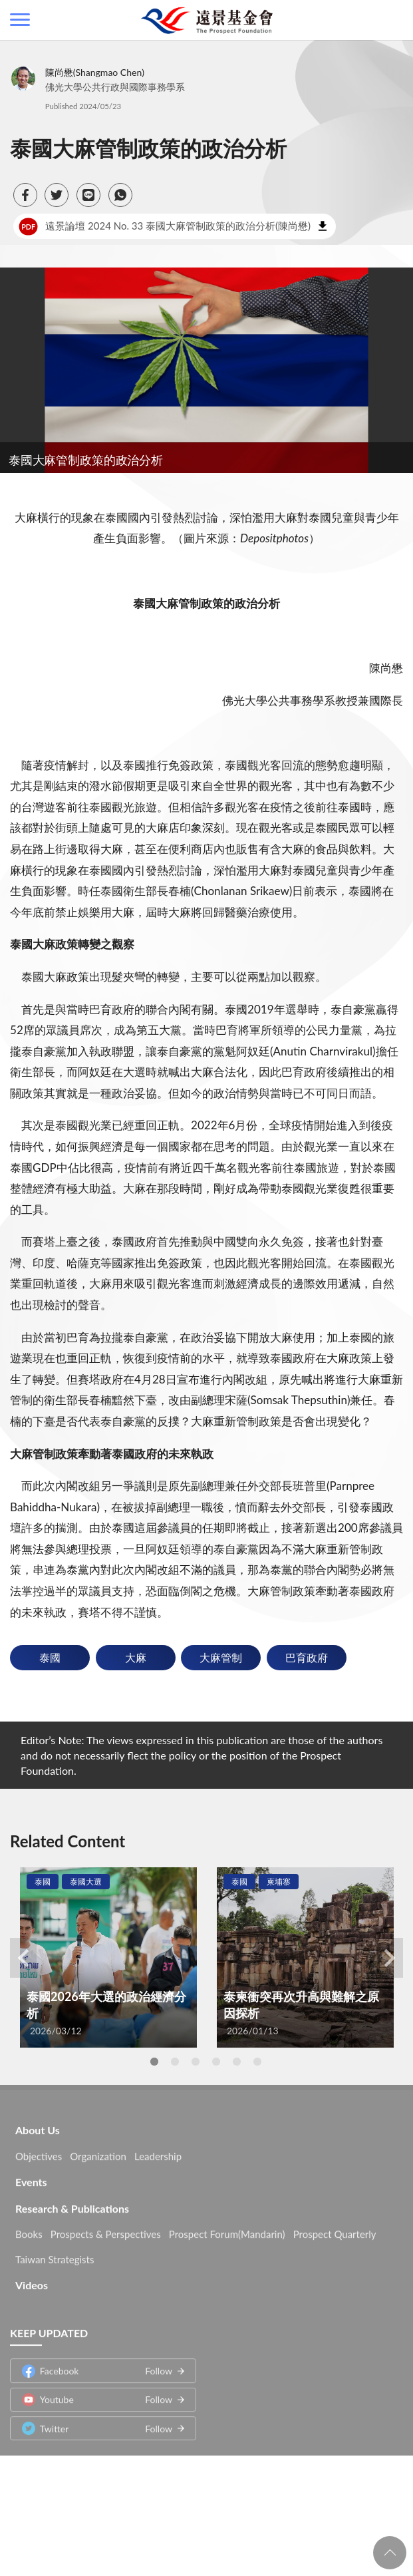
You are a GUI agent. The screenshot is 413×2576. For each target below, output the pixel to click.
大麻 (135, 1657)
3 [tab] (196, 2062)
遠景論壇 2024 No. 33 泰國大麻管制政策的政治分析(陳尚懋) (165, 226)
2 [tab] (175, 2062)
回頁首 (389, 2552)
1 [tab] (154, 2062)
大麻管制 (221, 1657)
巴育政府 (306, 1657)
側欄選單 (20, 19)
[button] (25, 195)
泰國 (50, 1657)
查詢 (393, 20)
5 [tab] (237, 2062)
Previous (23, 1958)
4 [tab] (216, 2062)
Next (389, 1958)
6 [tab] (257, 2062)
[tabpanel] (108, 1957)
